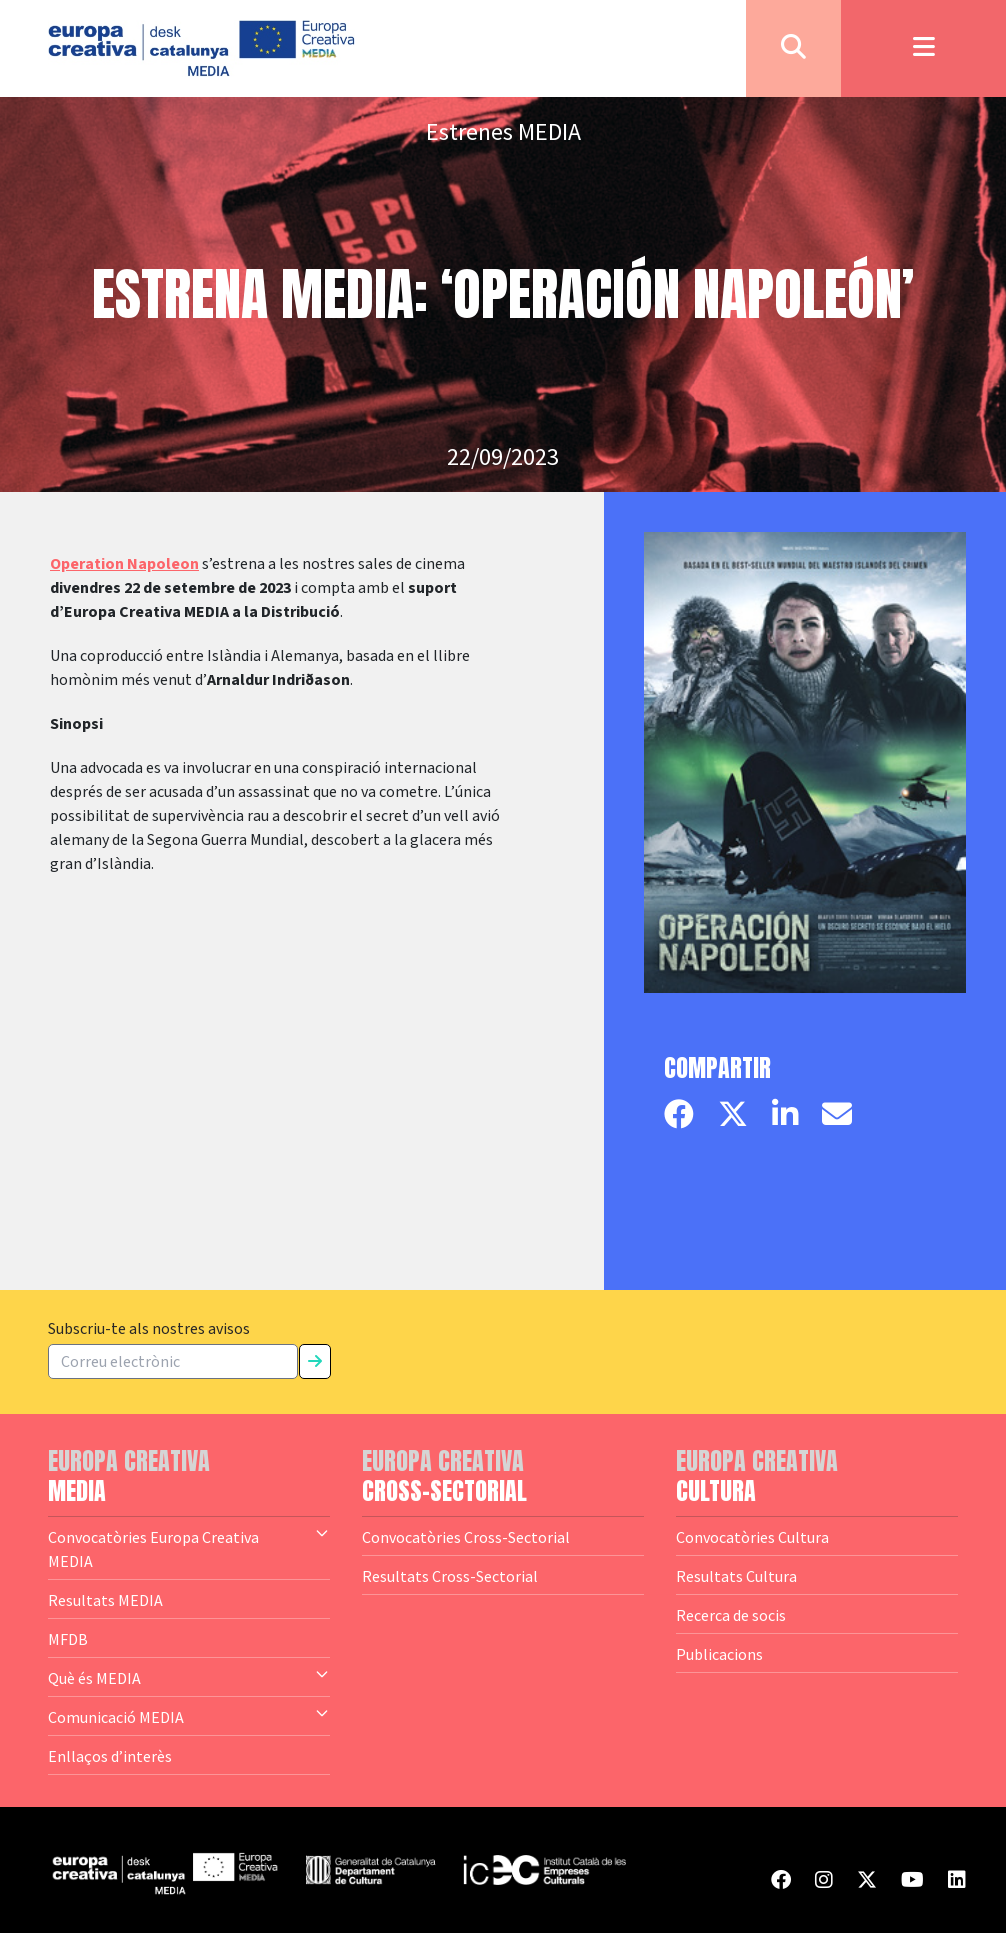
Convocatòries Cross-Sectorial (466, 1537)
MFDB (68, 1639)
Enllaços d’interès (110, 1756)
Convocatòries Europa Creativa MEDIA (189, 1548)
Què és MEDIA (189, 1677)
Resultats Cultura (736, 1576)
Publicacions (719, 1654)
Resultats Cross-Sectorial (450, 1576)
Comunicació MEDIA (189, 1716)
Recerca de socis (731, 1615)
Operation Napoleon (124, 564)
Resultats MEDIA (105, 1600)
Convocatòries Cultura (752, 1537)
